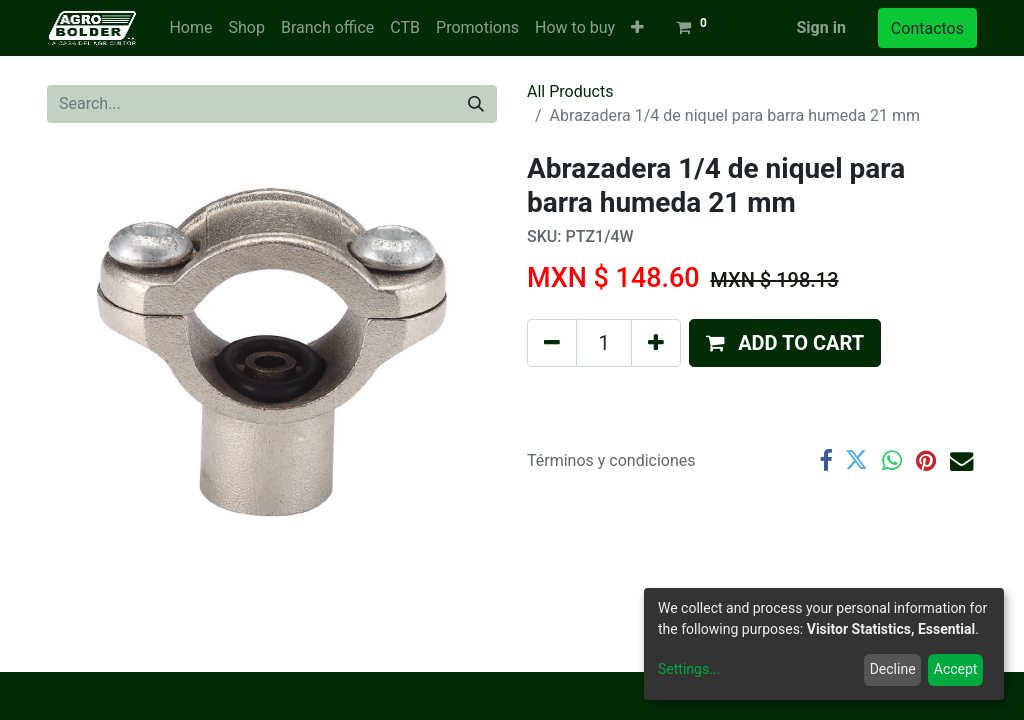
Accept (956, 669)
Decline (893, 669)
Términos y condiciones (611, 460)
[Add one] (656, 343)
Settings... (689, 669)
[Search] (476, 104)
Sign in (820, 27)
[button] (637, 28)
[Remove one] (552, 343)
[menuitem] (190, 28)
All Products (570, 91)
